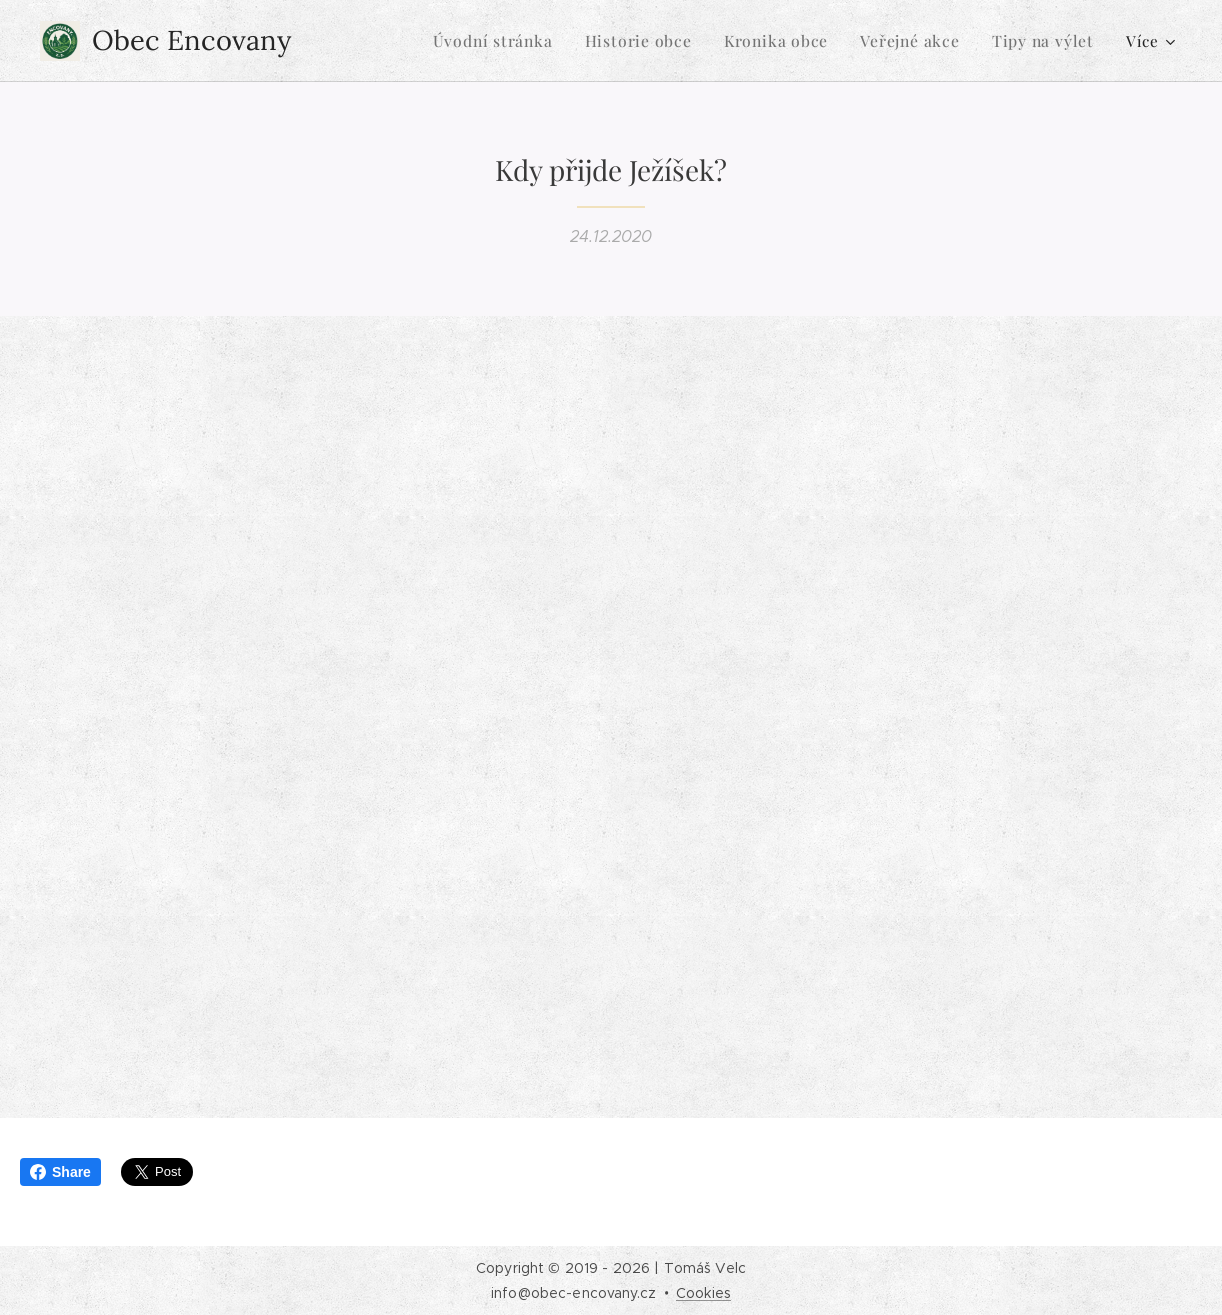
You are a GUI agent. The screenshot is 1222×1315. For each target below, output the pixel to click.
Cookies (703, 1293)
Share (60, 1172)
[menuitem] (515, 41)
